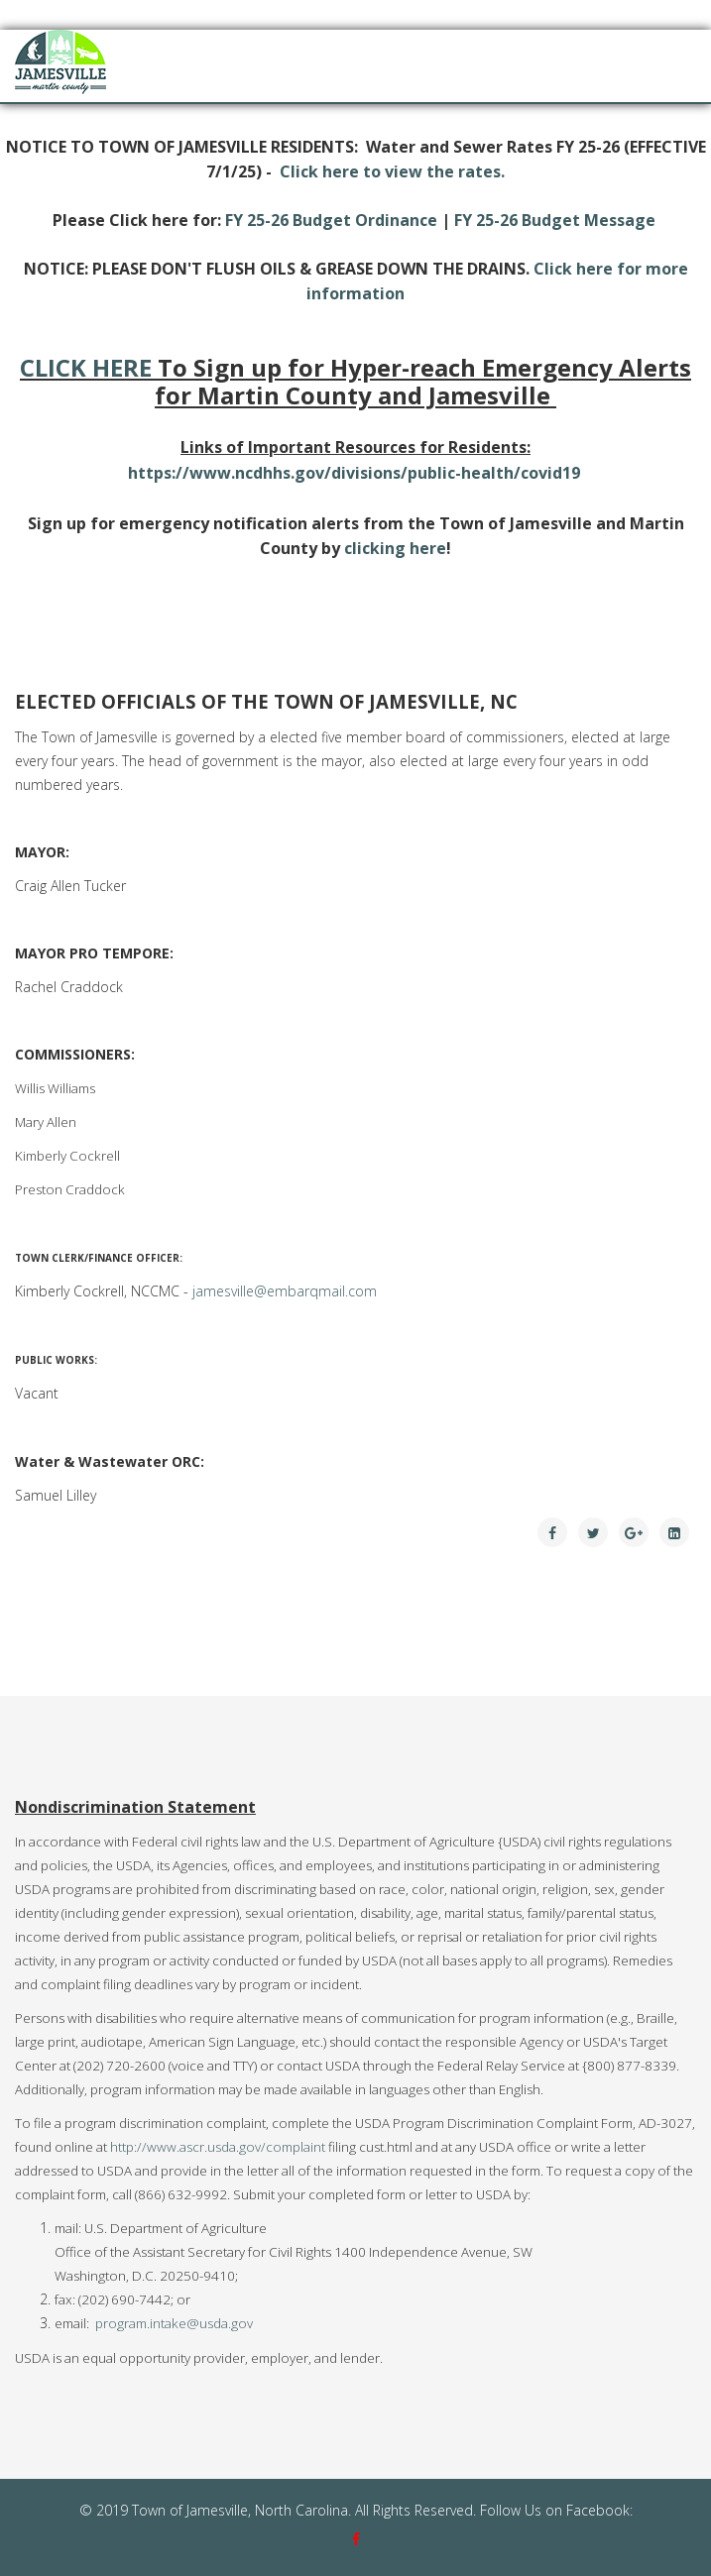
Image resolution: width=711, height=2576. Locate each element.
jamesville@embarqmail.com (284, 1291)
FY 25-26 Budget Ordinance (331, 220)
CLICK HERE (86, 367)
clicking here (395, 548)
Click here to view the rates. (392, 171)
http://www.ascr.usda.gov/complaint (217, 2147)
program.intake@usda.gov (174, 2323)
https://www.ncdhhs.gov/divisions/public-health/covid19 (354, 473)
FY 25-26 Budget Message (554, 220)
